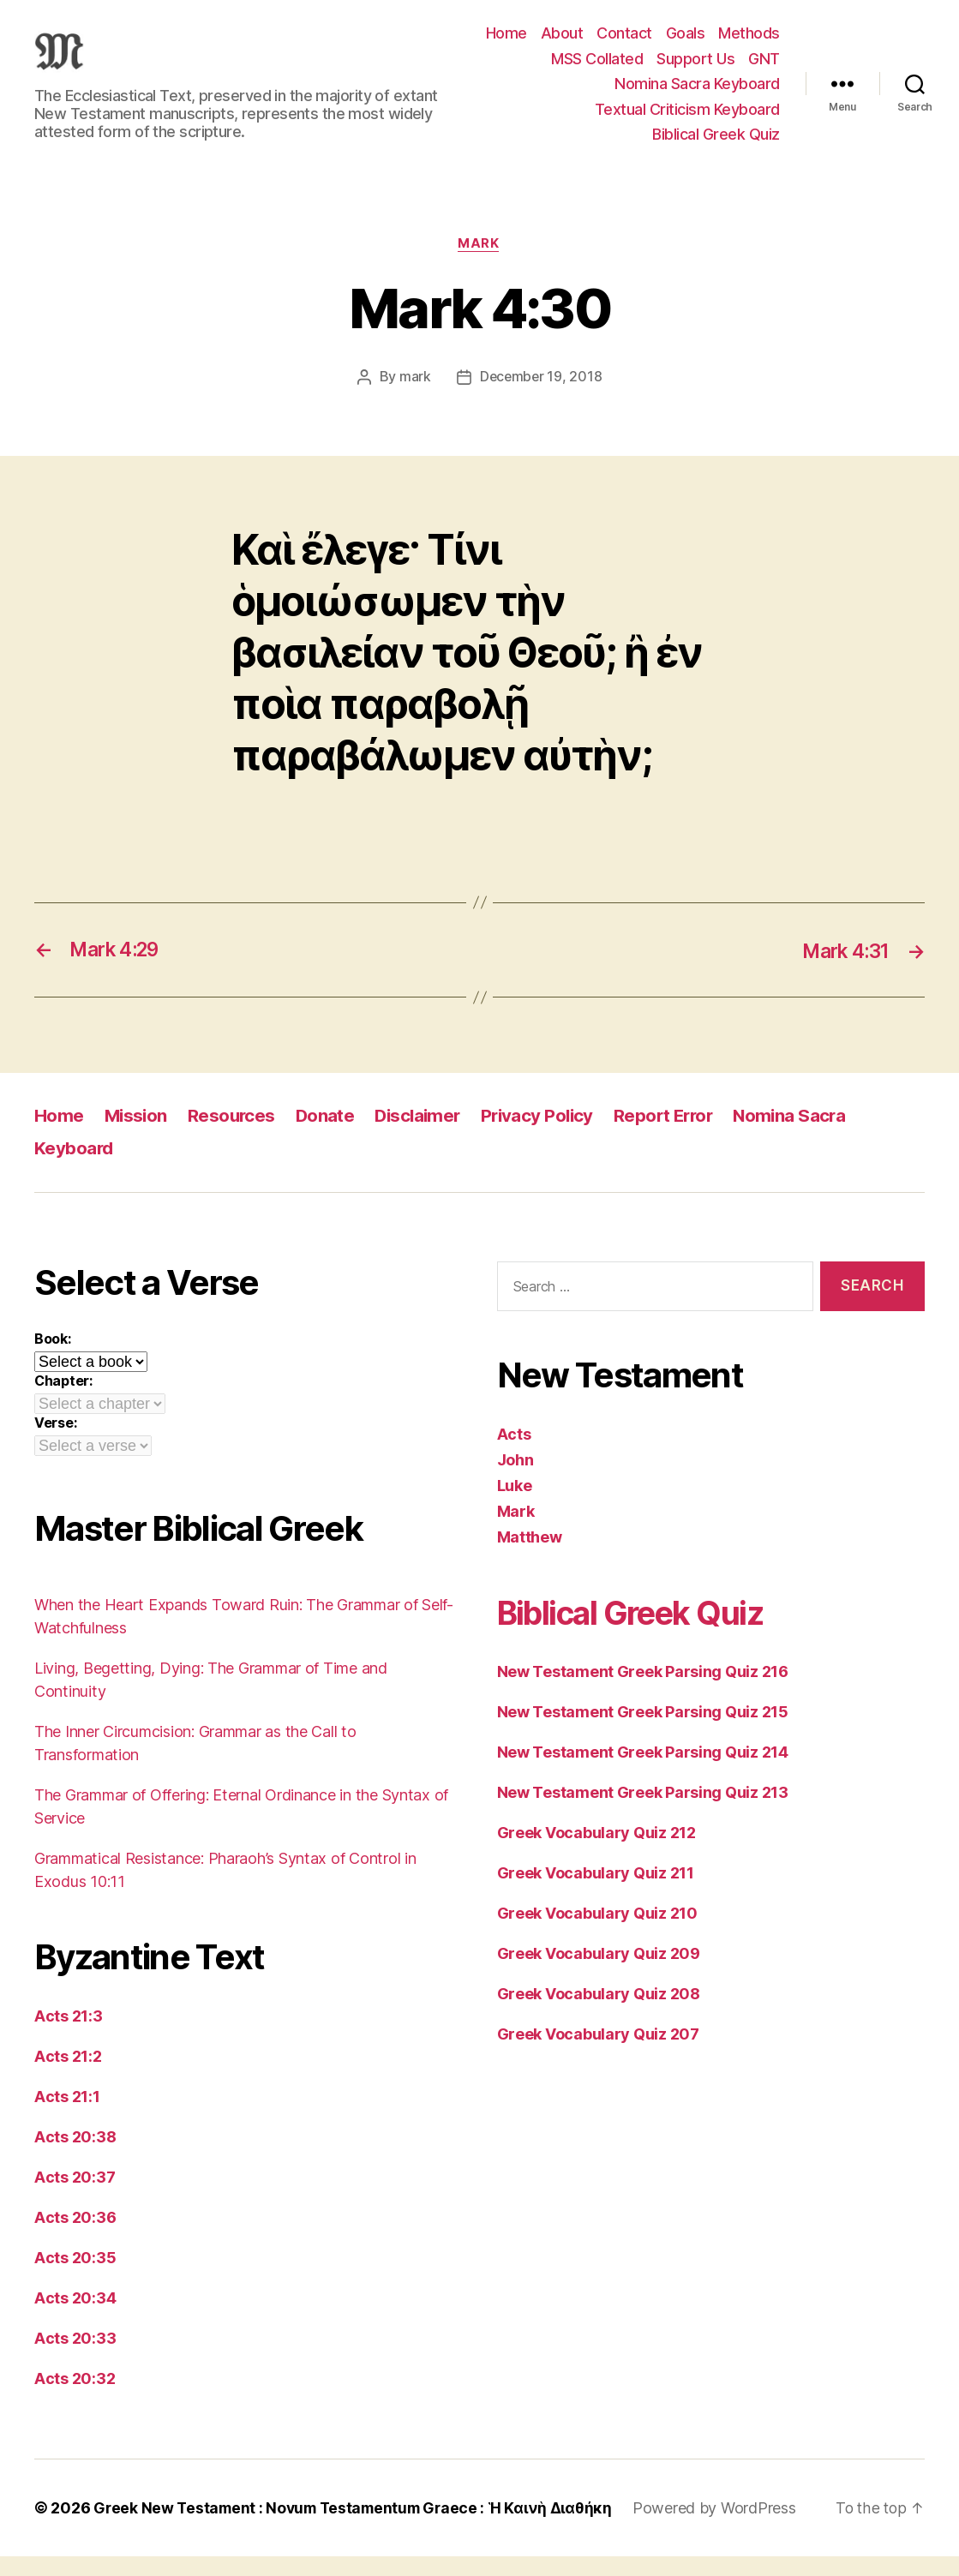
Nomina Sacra (806, 1136)
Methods (749, 43)
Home (506, 43)
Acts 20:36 (75, 2237)
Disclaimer (424, 1136)
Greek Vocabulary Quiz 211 (595, 1893)
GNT (764, 68)
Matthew (529, 1558)
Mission (137, 1136)
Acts (514, 1455)
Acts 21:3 (68, 2036)
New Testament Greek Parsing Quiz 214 (642, 1773)
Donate (329, 1136)
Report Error (677, 1136)
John (515, 1480)
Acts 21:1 (67, 2116)
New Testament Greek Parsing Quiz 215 (642, 1732)
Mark (479, 264)
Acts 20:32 (74, 2398)
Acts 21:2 (68, 2076)
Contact (624, 43)
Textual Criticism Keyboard (687, 119)
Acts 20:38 (75, 2157)
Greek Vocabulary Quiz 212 (596, 1853)
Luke (514, 1506)
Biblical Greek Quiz (716, 144)
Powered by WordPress (728, 2528)
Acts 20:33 (75, 2358)
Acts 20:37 (74, 2197)
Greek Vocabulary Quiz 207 (598, 2055)
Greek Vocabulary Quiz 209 (598, 1974)
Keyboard (74, 1168)
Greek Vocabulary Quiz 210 (597, 1934)
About (562, 43)
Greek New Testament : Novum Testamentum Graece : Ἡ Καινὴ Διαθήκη (359, 2528)
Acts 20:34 (75, 2318)
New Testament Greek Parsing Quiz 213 (642, 1813)
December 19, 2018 (540, 397)
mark (413, 397)
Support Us (695, 68)
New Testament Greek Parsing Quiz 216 (642, 1692)
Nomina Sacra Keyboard (697, 94)
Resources (234, 1136)
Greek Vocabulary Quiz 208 (598, 2014)
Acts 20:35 (75, 2277)
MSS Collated (597, 68)
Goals (685, 43)
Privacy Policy (547, 1136)
